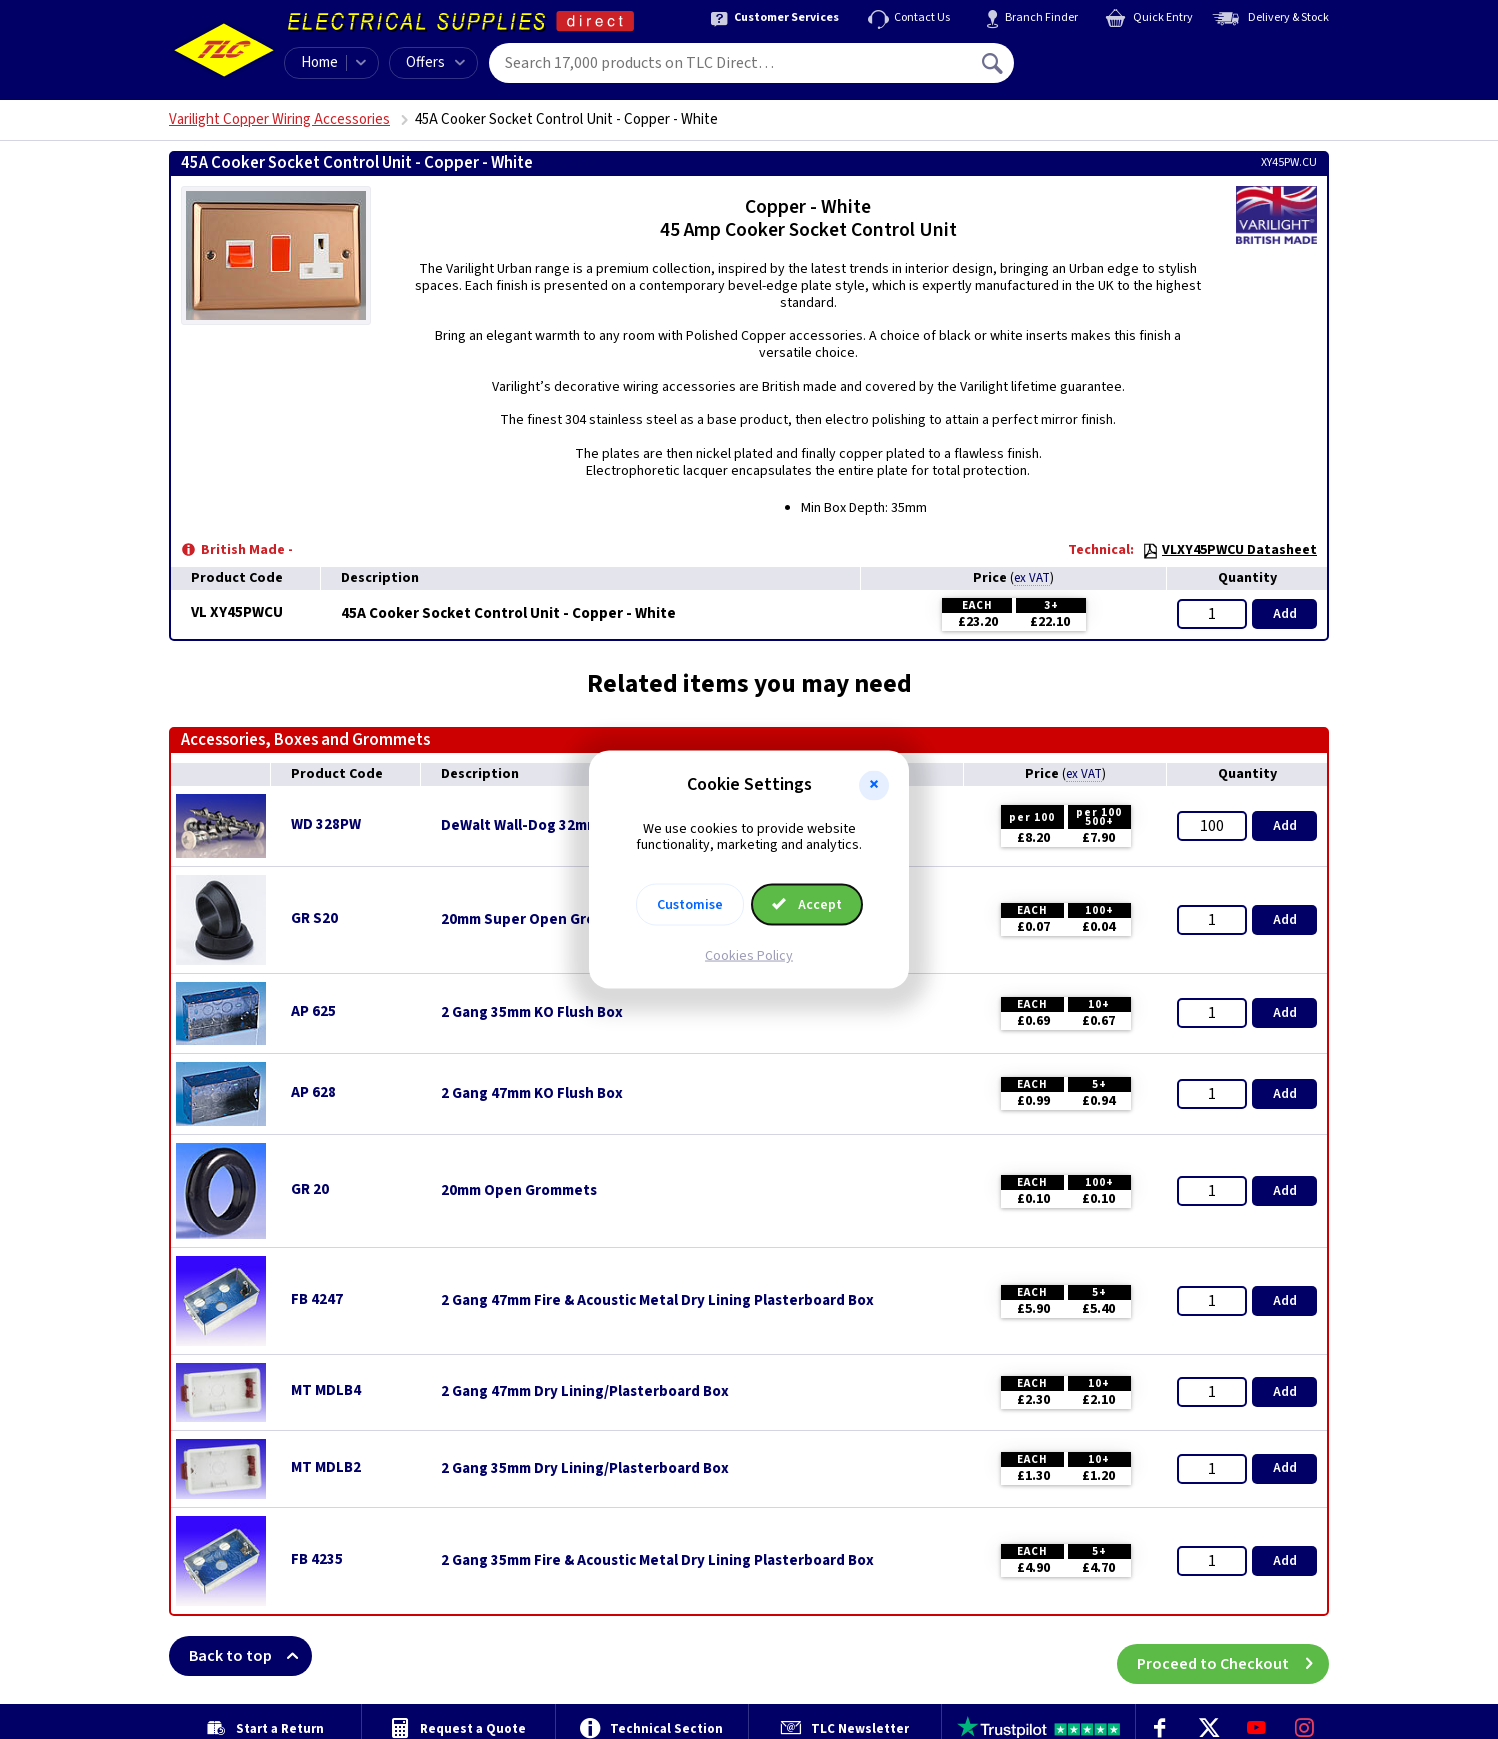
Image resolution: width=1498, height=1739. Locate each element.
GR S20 (314, 918)
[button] (874, 785)
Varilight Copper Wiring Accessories (279, 119)
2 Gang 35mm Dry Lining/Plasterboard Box (585, 1469)
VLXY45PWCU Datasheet (1229, 550)
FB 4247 (317, 1299)
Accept (807, 905)
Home (319, 62)
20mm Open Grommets (519, 1191)
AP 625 (313, 1011)
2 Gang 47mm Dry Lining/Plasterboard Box (585, 1392)
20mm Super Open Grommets (541, 920)
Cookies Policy (749, 956)
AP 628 (313, 1092)
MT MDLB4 (326, 1390)
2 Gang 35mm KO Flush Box (532, 1013)
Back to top (250, 1656)
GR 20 (310, 1189)
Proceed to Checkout (1233, 1656)
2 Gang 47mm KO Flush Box (532, 1094)
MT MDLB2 (326, 1467)
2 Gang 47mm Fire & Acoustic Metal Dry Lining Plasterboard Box (657, 1301)
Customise (690, 905)
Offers (435, 62)
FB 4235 (317, 1559)
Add (1285, 614)
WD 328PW (326, 824)
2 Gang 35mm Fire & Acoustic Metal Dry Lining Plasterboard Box (657, 1561)
